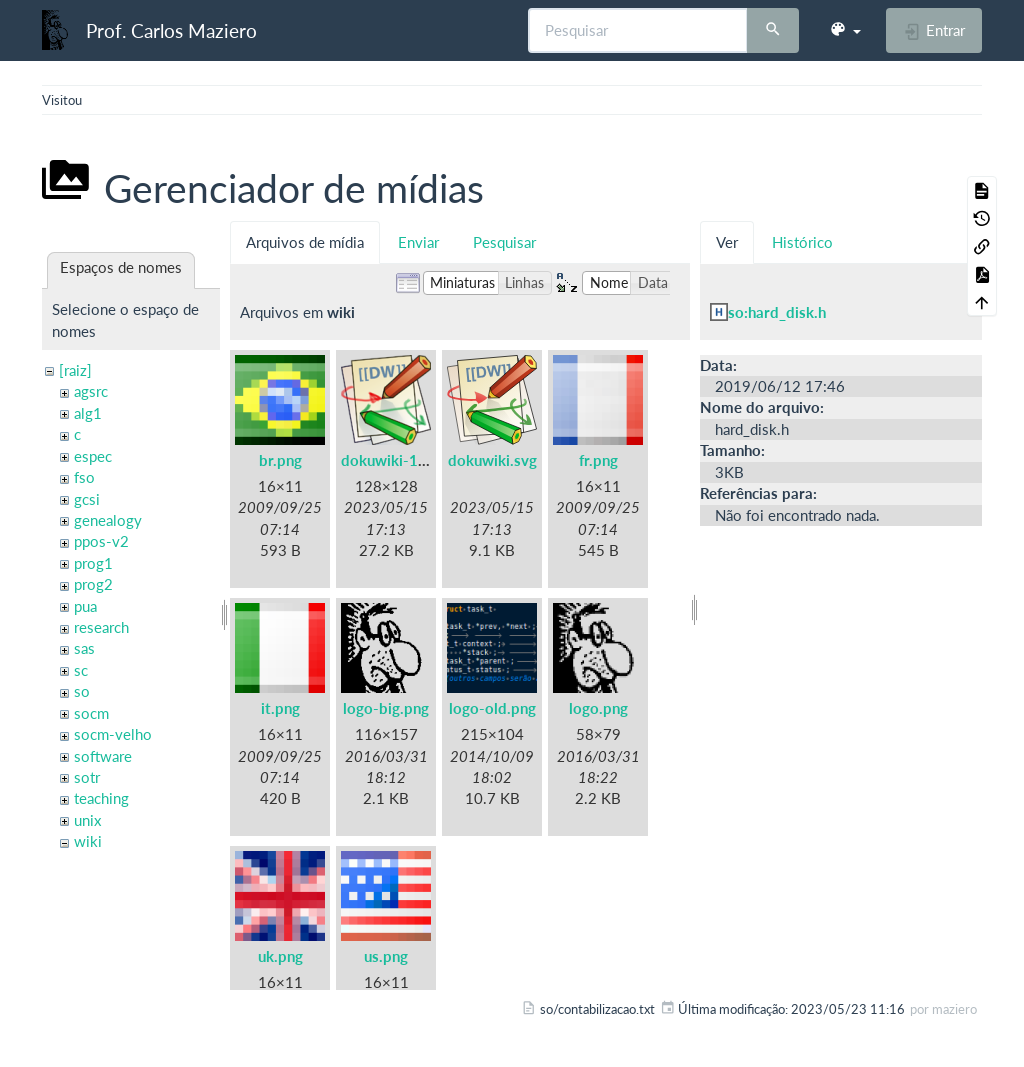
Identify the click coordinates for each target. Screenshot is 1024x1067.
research (101, 627)
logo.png (598, 708)
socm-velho (113, 734)
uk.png (280, 956)
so (82, 691)
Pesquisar (504, 242)
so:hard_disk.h (777, 312)
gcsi (87, 499)
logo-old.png (492, 708)
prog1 (93, 563)
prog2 (93, 584)
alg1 (88, 413)
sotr (87, 777)
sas (84, 648)
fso (84, 477)
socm (91, 713)
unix (87, 820)
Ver (727, 242)
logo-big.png (386, 708)
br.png (280, 460)
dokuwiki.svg (492, 460)
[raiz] (75, 370)
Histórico (802, 242)
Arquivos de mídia (305, 242)
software (103, 756)
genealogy (108, 520)
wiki (88, 841)
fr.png (598, 460)
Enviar (418, 242)
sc (81, 670)
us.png (386, 956)
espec (93, 456)
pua (85, 606)
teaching (101, 798)
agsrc (91, 391)
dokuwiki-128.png (403, 460)
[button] (845, 30)
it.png (280, 708)
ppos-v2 (101, 541)
